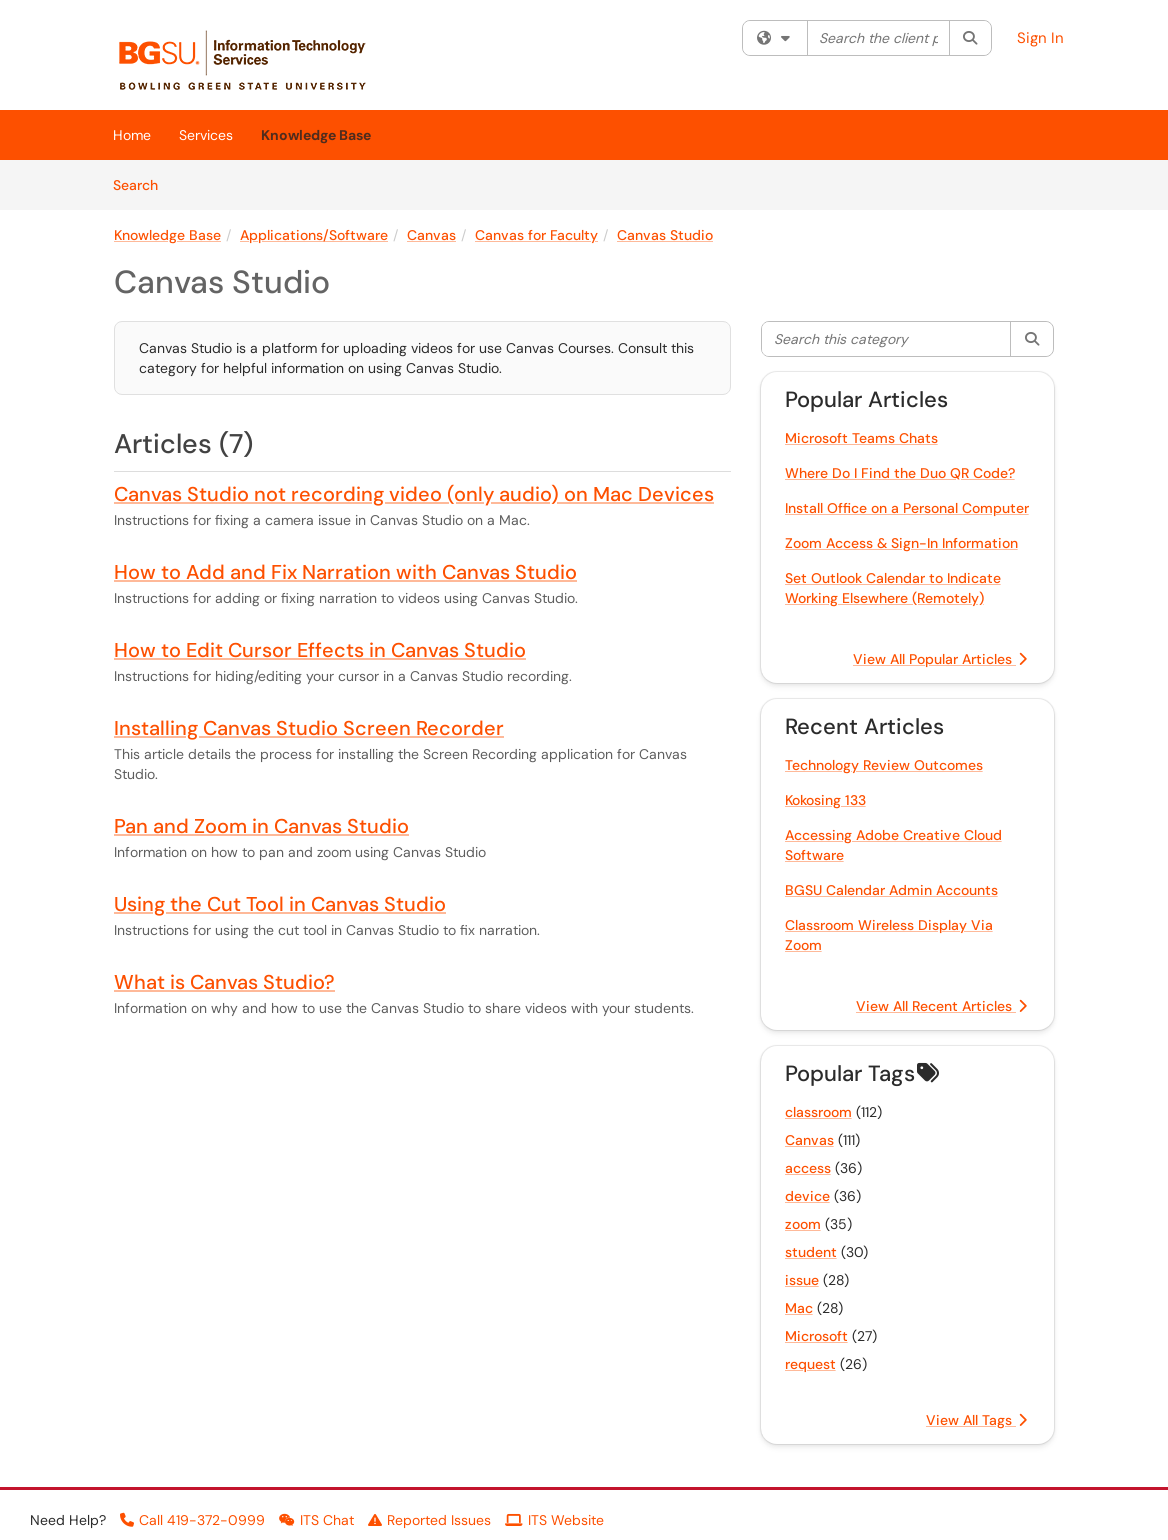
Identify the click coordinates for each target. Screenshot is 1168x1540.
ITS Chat (316, 1520)
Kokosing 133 (825, 800)
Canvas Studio (665, 235)
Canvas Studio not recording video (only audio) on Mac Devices (414, 494)
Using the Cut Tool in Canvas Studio (280, 904)
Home (132, 135)
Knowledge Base (316, 135)
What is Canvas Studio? (224, 982)
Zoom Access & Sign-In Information (901, 543)
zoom (803, 1224)
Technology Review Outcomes (884, 765)
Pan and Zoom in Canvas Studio (261, 826)
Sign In (1040, 38)
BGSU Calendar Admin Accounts (891, 890)
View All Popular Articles (940, 659)
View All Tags (976, 1420)
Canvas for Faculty (536, 235)
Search (142, 184)
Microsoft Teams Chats (861, 438)
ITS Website (554, 1520)
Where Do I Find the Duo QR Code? (900, 473)
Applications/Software (314, 235)
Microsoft (816, 1336)
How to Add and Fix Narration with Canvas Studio (345, 572)
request (810, 1364)
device (807, 1196)
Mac (799, 1308)
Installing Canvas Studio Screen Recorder (309, 728)
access (808, 1168)
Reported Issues (429, 1520)
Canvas (431, 235)
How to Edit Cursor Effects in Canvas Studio (320, 650)
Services (206, 135)
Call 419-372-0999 (192, 1520)
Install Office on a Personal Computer (907, 508)
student (811, 1252)
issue (802, 1280)
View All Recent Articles (941, 1006)
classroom (818, 1112)
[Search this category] (887, 339)
